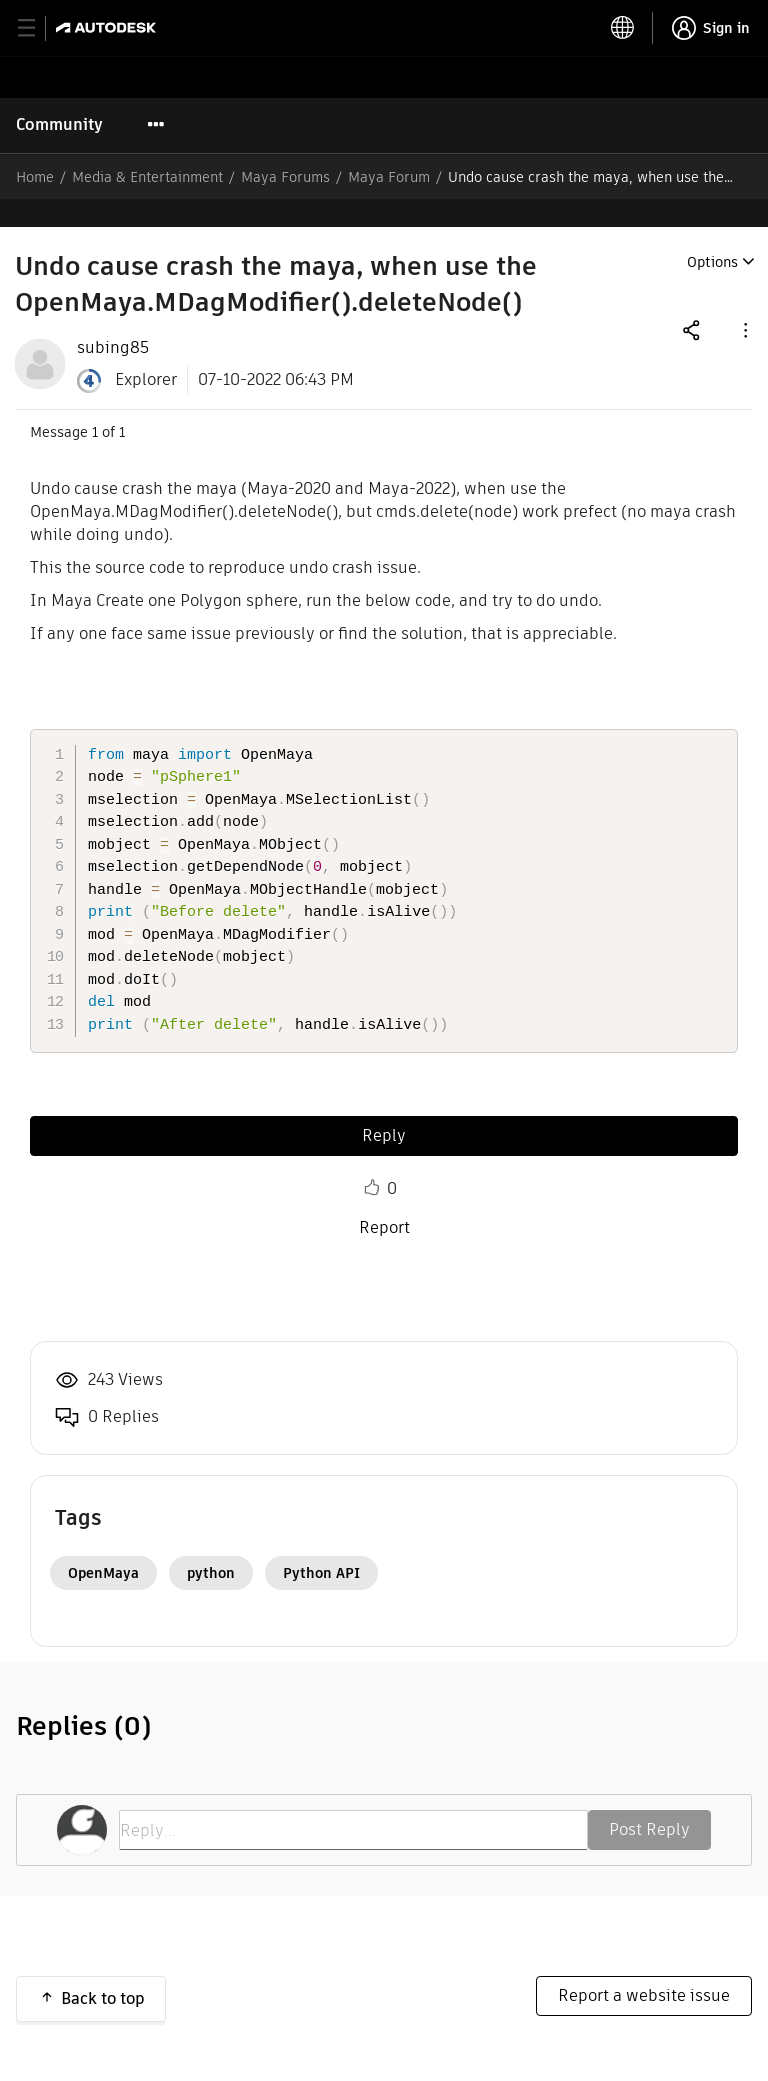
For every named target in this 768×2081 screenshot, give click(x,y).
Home (35, 177)
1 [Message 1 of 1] (95, 404)
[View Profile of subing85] (113, 320)
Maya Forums (285, 177)
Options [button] (712, 234)
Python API (321, 1545)
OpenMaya (103, 1545)
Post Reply (649, 1801)
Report (384, 1199)
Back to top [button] (103, 1970)
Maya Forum (389, 177)
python (211, 1545)
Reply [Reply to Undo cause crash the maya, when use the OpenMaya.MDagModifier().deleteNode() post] (384, 1107)
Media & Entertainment (147, 177)
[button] (744, 301)
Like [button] (372, 1160)
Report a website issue (644, 1967)
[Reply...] (353, 1802)
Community (59, 124)
